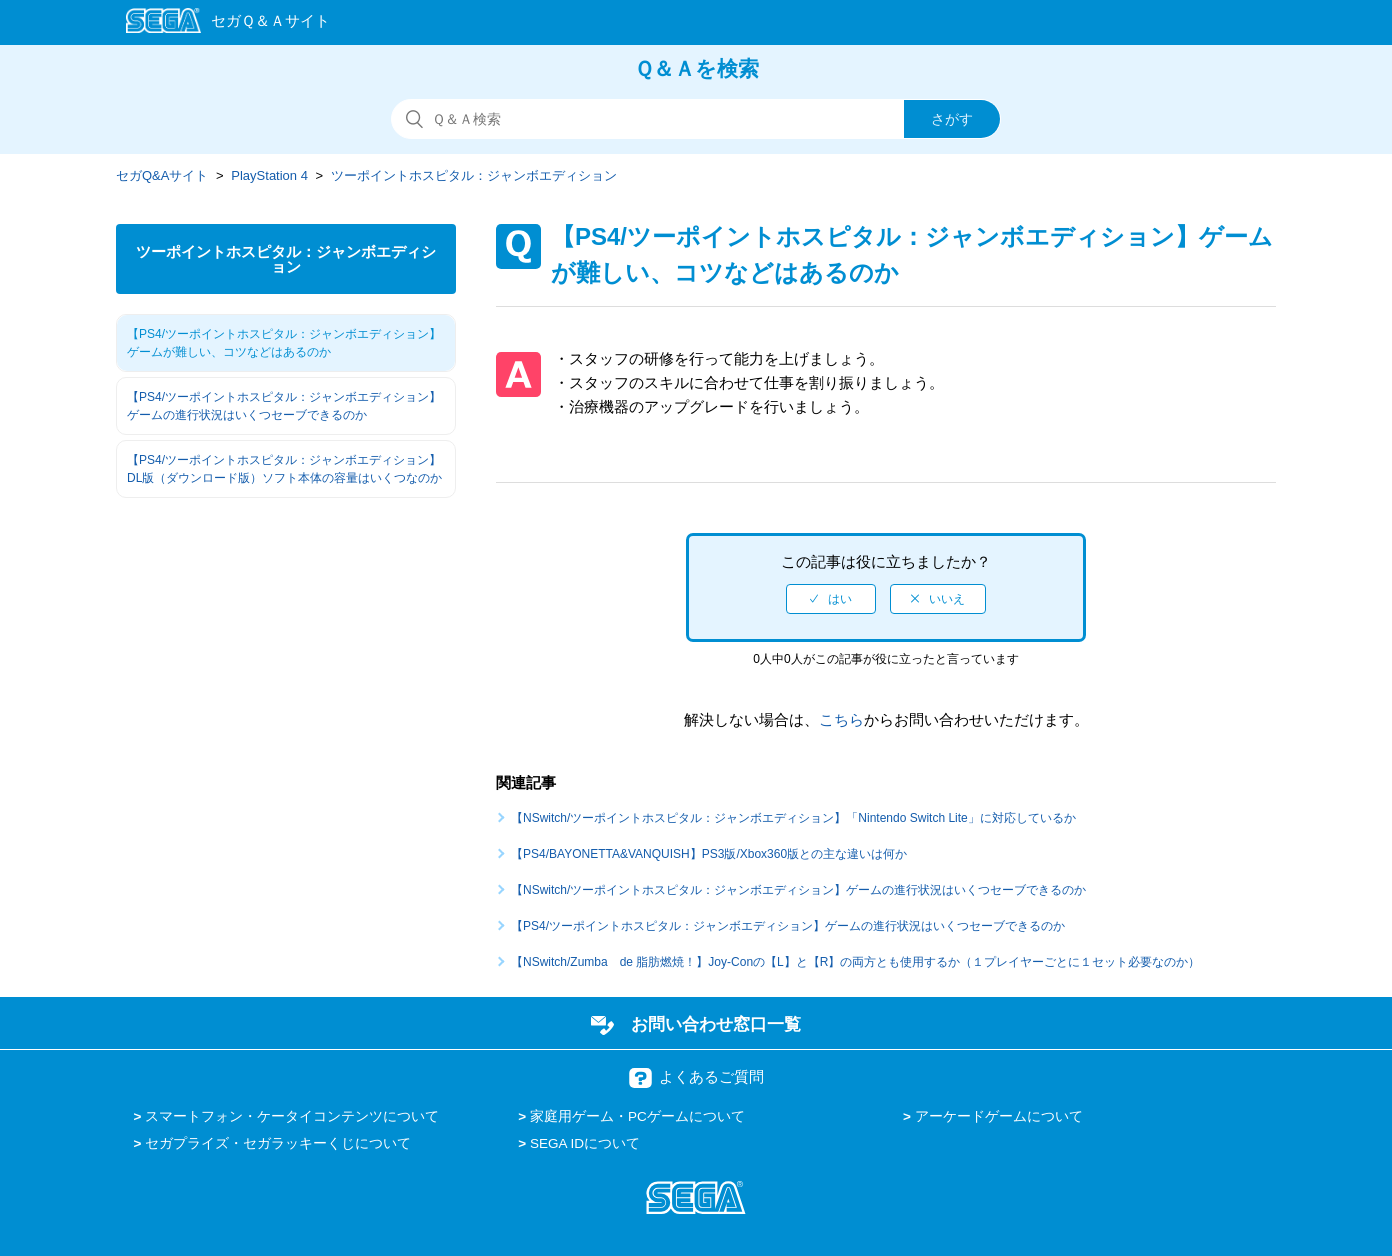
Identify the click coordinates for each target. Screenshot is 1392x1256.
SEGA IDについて (585, 1143)
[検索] (696, 119)
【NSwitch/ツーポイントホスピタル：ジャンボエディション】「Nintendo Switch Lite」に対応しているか (793, 818)
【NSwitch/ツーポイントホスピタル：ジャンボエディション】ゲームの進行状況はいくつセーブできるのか (798, 890)
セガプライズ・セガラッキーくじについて (278, 1143)
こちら (841, 719)
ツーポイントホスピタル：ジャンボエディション (474, 175)
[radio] (831, 599)
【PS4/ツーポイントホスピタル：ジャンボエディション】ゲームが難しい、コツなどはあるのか (284, 343)
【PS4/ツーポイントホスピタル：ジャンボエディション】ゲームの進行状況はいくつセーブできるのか (284, 406)
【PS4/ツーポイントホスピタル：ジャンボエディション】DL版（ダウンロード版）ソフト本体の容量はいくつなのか (284, 469)
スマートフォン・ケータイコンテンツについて (292, 1116)
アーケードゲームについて (999, 1116)
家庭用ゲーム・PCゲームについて (637, 1116)
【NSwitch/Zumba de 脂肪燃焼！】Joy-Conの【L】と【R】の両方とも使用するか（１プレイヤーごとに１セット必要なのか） (855, 962)
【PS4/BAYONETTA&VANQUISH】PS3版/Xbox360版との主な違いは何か (709, 854)
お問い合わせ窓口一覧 (716, 1024)
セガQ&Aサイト (162, 175)
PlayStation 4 (269, 175)
